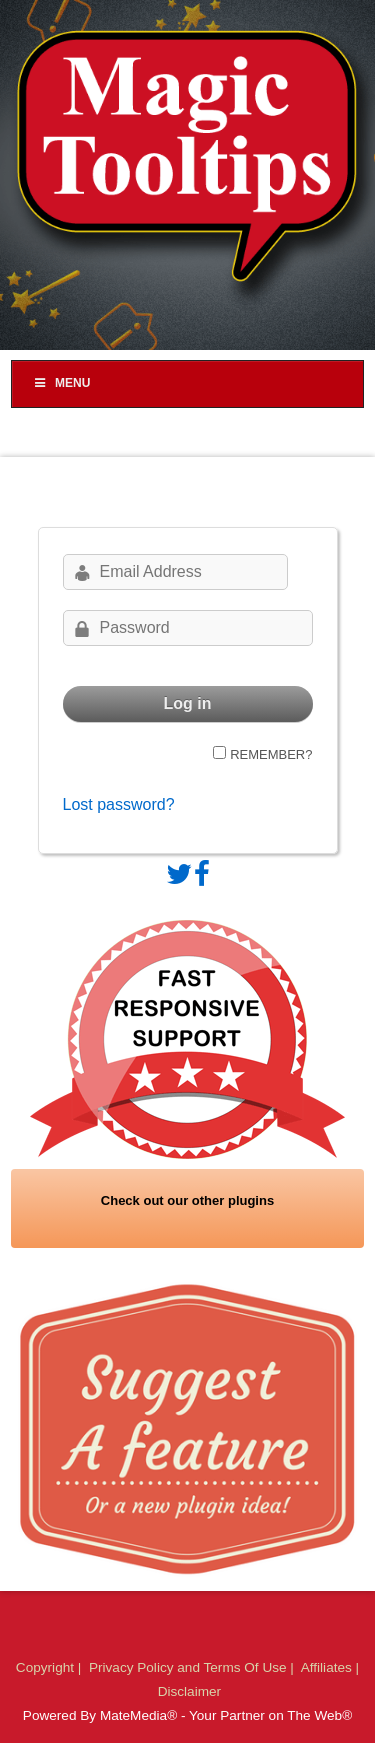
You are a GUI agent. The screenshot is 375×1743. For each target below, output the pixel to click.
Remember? (271, 754)
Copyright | (50, 1667)
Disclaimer (189, 1691)
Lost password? (119, 804)
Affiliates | (330, 1667)
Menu (61, 383)
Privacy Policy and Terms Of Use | (193, 1667)
